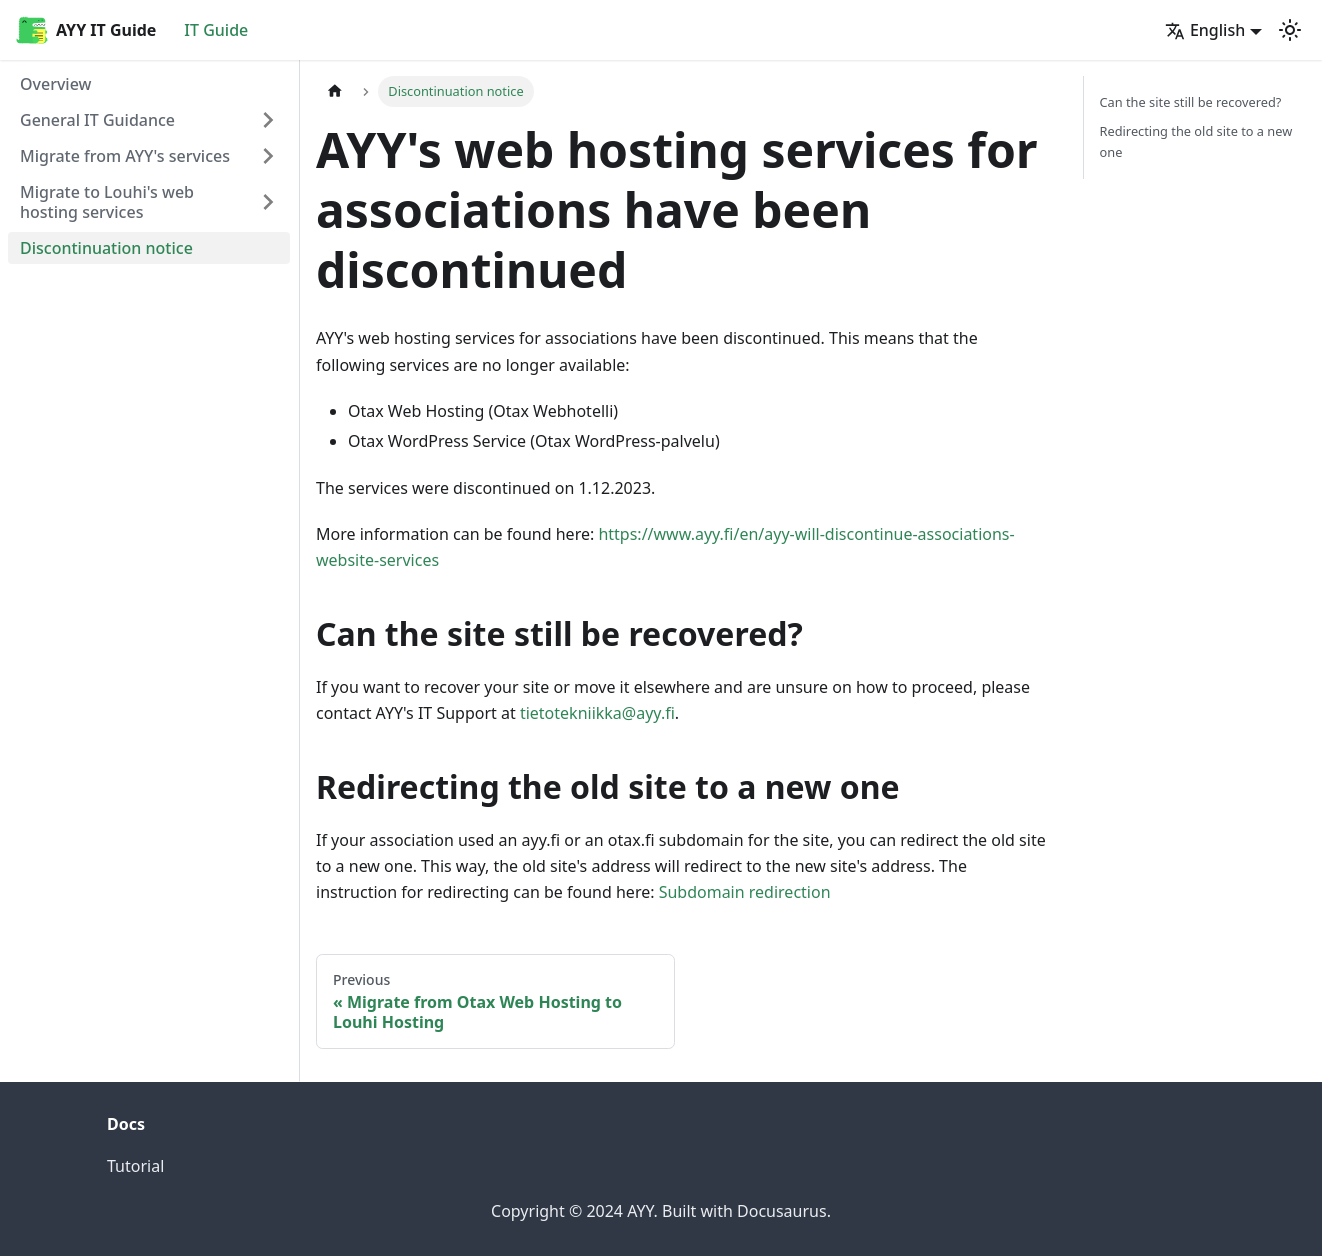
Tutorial (135, 1166)
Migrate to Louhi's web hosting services (107, 202)
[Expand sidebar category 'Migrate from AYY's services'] (268, 156)
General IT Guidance (97, 120)
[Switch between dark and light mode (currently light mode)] (1290, 30)
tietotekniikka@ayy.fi (597, 713)
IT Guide (216, 30)
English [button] (1205, 30)
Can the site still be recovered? (1191, 102)
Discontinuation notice (106, 248)
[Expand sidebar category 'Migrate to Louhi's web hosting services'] (268, 202)
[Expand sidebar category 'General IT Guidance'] (268, 120)
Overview (55, 84)
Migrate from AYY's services (125, 156)
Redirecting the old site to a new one (1196, 141)
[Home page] (335, 91)
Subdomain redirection (745, 892)
